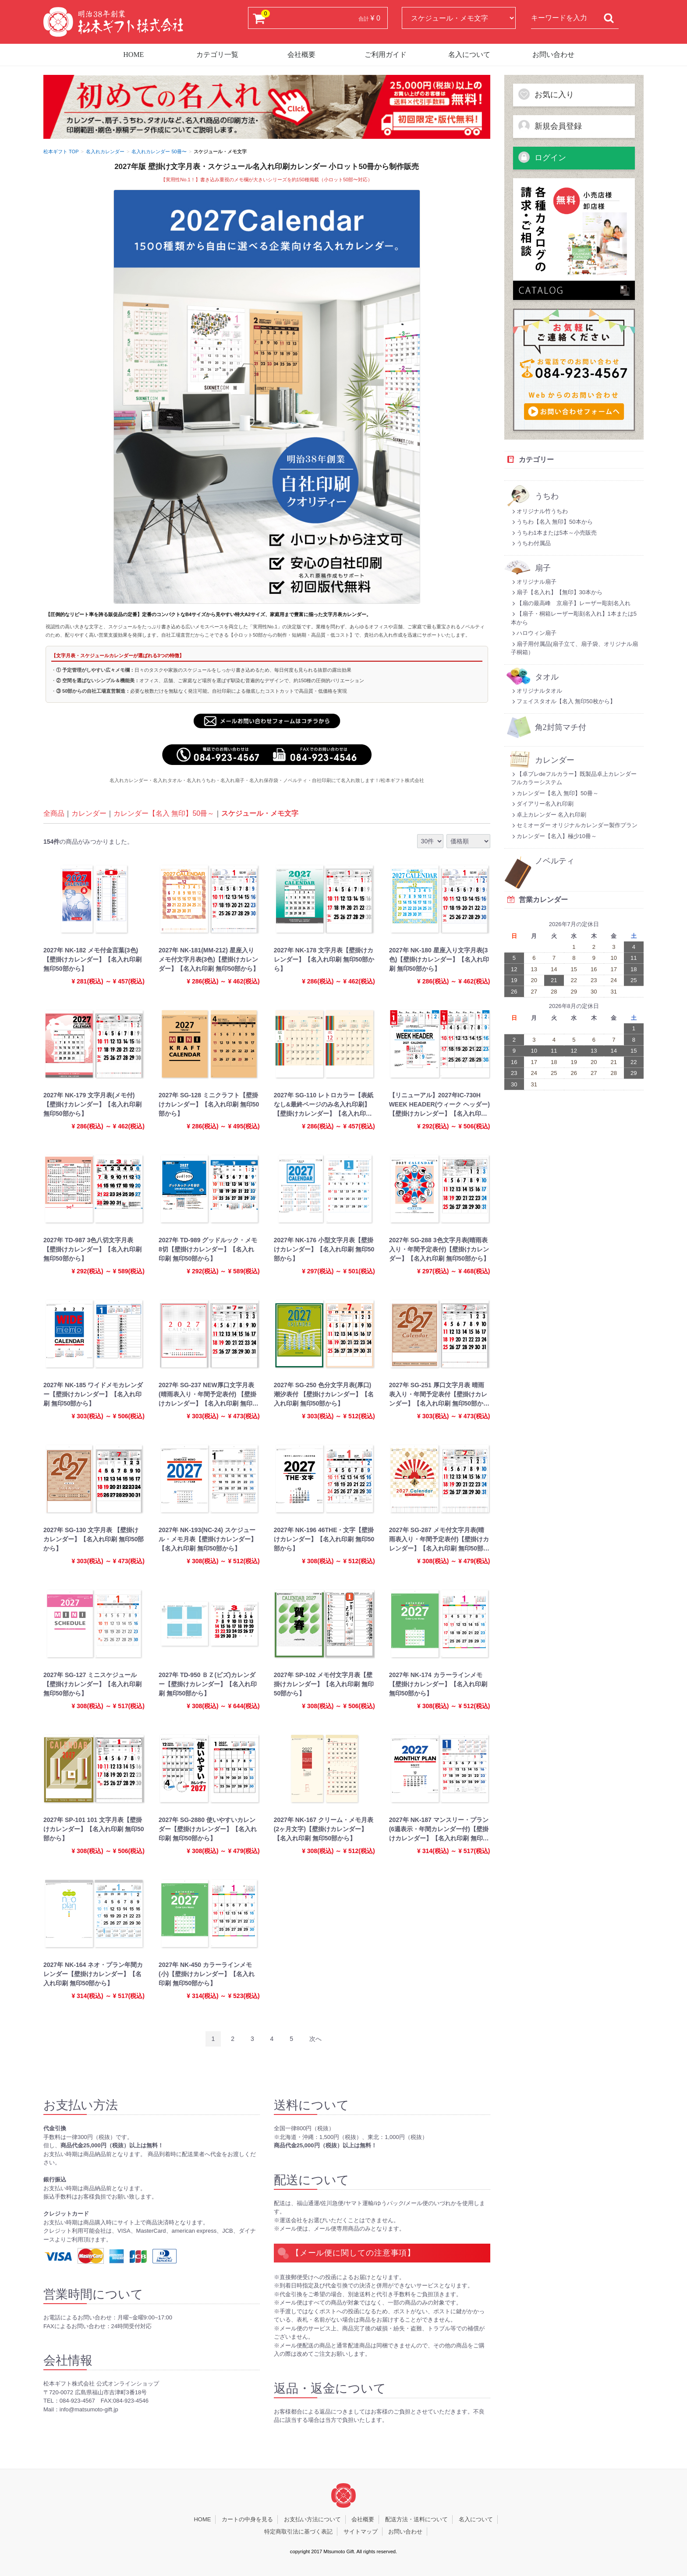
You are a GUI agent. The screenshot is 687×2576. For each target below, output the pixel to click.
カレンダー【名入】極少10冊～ (554, 836)
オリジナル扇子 (533, 581)
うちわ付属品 (531, 543)
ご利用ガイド (386, 54)
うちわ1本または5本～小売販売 (554, 532)
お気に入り (545, 94)
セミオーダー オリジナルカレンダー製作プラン (574, 825)
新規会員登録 (549, 125)
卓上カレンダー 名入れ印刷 (549, 814)
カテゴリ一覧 (217, 54)
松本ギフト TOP (60, 151)
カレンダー (88, 814)
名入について (469, 54)
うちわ (547, 496)
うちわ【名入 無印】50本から (552, 521)
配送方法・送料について (416, 2519)
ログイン (542, 157)
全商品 (53, 814)
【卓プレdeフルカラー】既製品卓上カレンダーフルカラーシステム (574, 778)
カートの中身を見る (247, 2519)
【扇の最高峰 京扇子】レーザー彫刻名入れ (570, 603)
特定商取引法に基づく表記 (298, 2531)
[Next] (315, 2039)
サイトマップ (361, 2531)
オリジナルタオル (536, 690)
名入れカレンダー (105, 151)
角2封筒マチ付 (560, 727)
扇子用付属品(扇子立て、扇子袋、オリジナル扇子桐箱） (574, 648)
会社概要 (301, 54)
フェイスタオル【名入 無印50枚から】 (563, 701)
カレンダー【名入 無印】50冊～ (163, 814)
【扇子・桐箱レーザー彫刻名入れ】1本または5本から (574, 618)
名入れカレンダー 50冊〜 (158, 151)
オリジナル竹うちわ (539, 511)
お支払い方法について (312, 2519)
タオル (547, 677)
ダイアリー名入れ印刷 (542, 803)
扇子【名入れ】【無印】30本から (556, 592)
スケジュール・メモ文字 (259, 814)
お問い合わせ (553, 54)
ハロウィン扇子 (533, 633)
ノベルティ (554, 861)
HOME (133, 54)
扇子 (543, 568)
